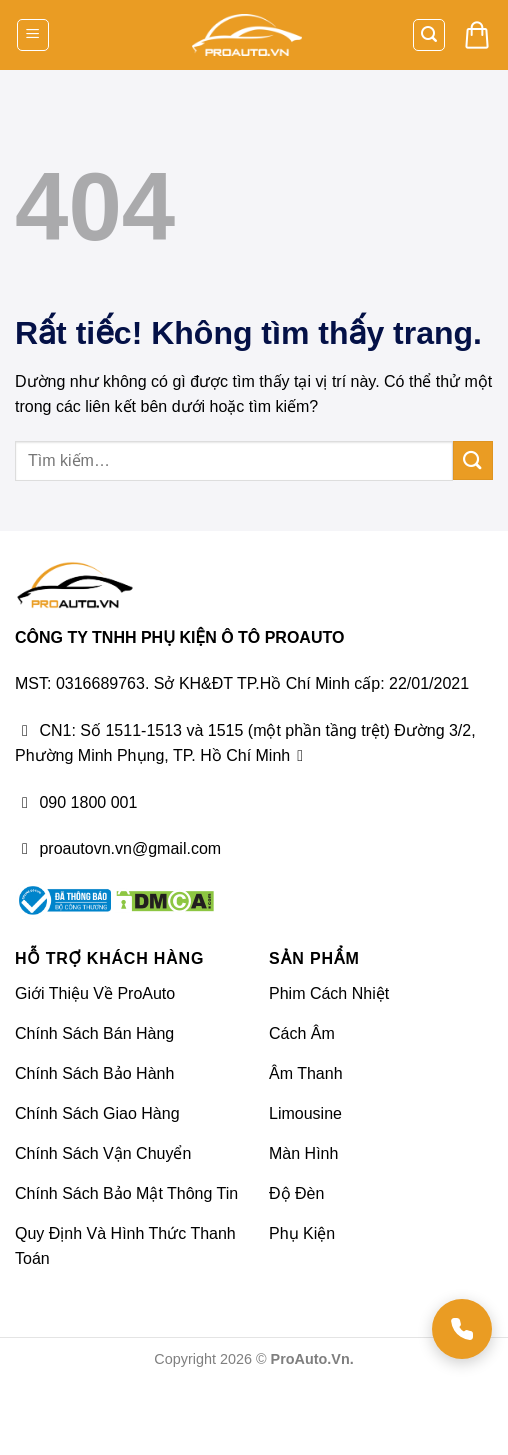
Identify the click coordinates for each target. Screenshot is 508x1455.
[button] (33, 35)
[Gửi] (473, 460)
